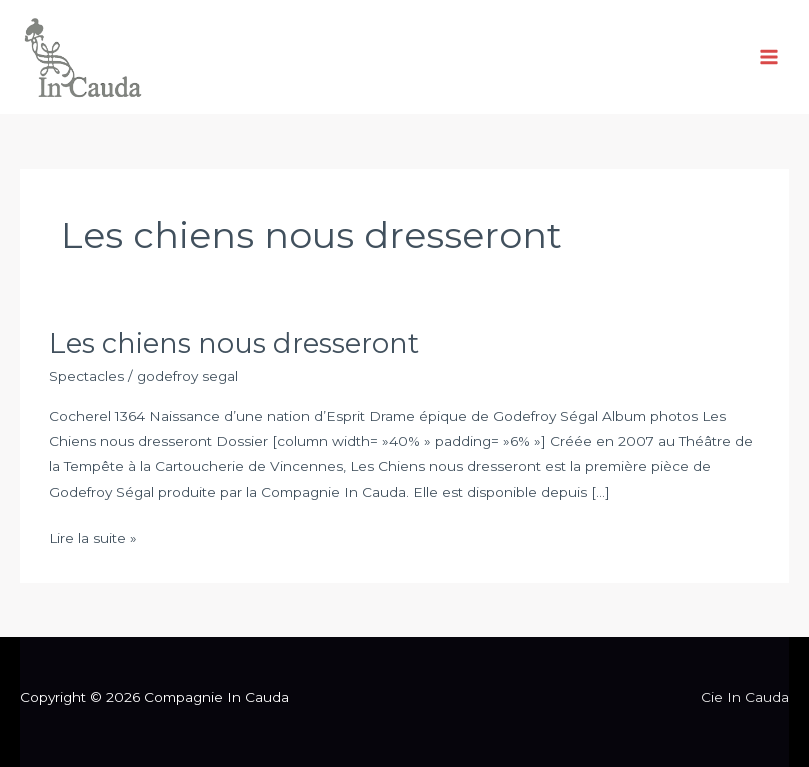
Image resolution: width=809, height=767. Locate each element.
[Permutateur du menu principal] (769, 57)
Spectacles (86, 376)
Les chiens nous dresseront (234, 343)
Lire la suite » (93, 536)
